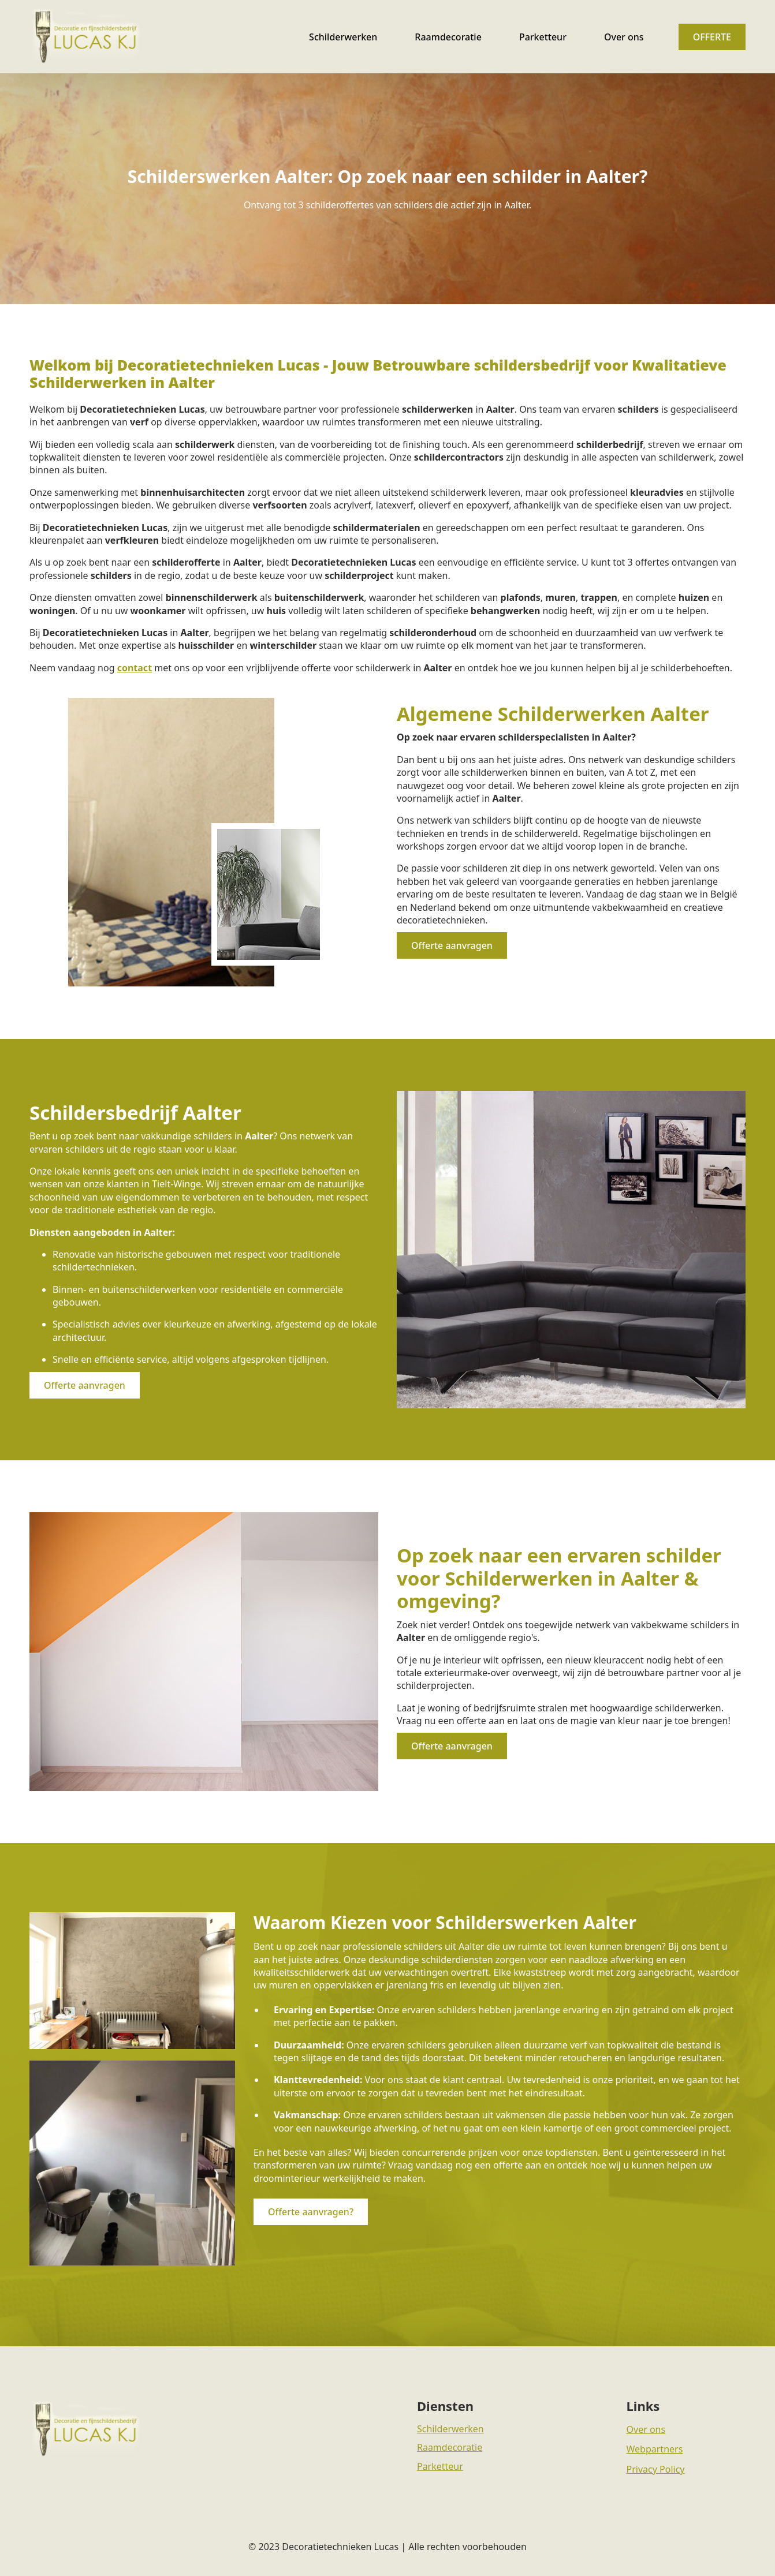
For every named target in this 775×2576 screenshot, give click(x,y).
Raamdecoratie (448, 37)
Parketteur (543, 37)
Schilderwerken (343, 37)
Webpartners (655, 2449)
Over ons (624, 37)
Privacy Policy (656, 2469)
